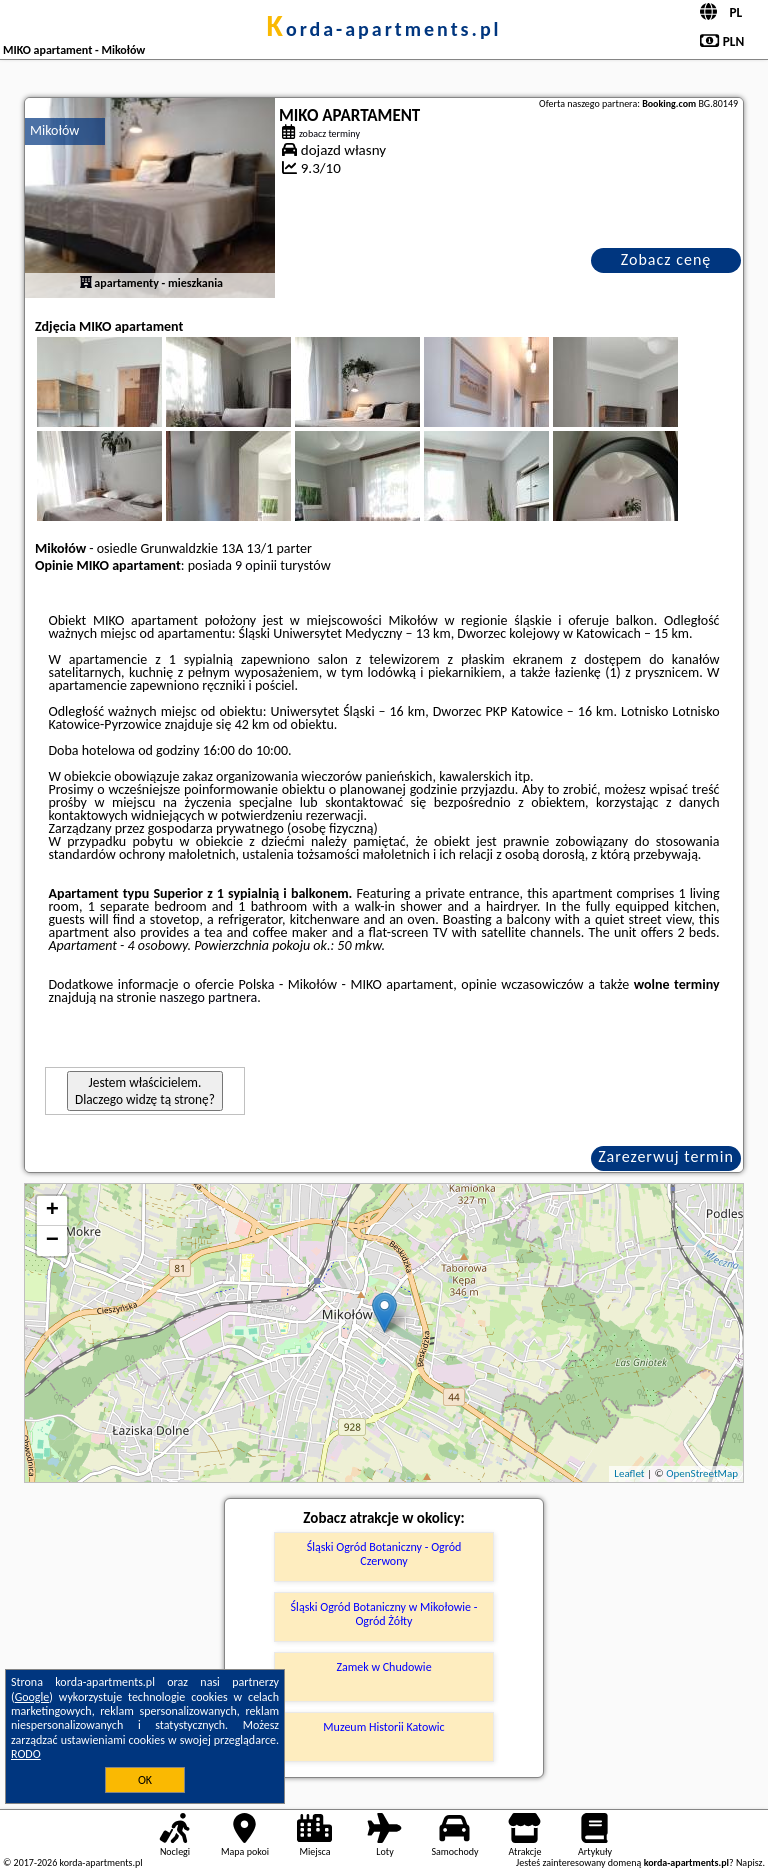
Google (32, 1697)
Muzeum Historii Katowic (383, 1727)
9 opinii (256, 565)
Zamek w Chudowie (383, 1667)
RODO (26, 1754)
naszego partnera (208, 997)
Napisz (749, 1862)
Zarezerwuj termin (666, 1156)
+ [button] (52, 1211)
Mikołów (54, 130)
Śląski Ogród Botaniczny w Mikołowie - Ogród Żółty (384, 1614)
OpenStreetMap (702, 1473)
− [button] (52, 1241)
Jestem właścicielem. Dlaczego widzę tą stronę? (145, 1091)
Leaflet (629, 1473)
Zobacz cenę (666, 259)
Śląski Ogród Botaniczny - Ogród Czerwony (384, 1554)
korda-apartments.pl (383, 29)
